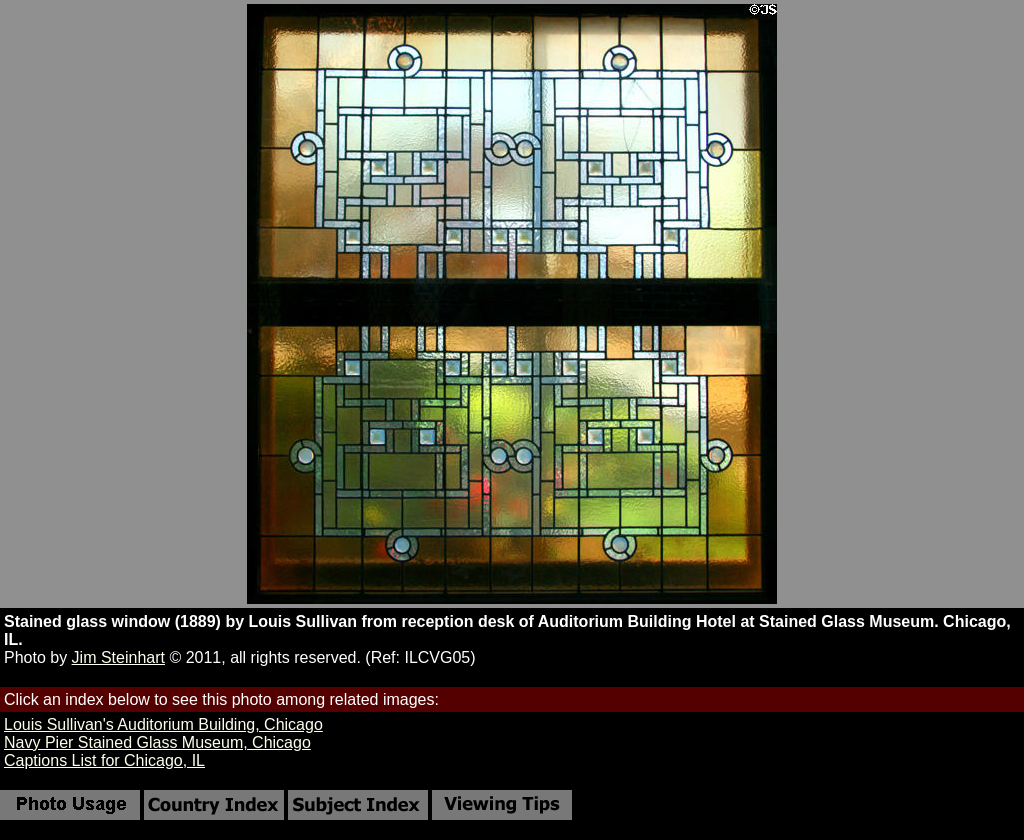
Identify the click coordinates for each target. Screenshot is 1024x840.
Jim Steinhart (118, 657)
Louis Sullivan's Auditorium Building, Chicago (163, 724)
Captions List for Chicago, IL (104, 760)
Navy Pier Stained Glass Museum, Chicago (157, 742)
